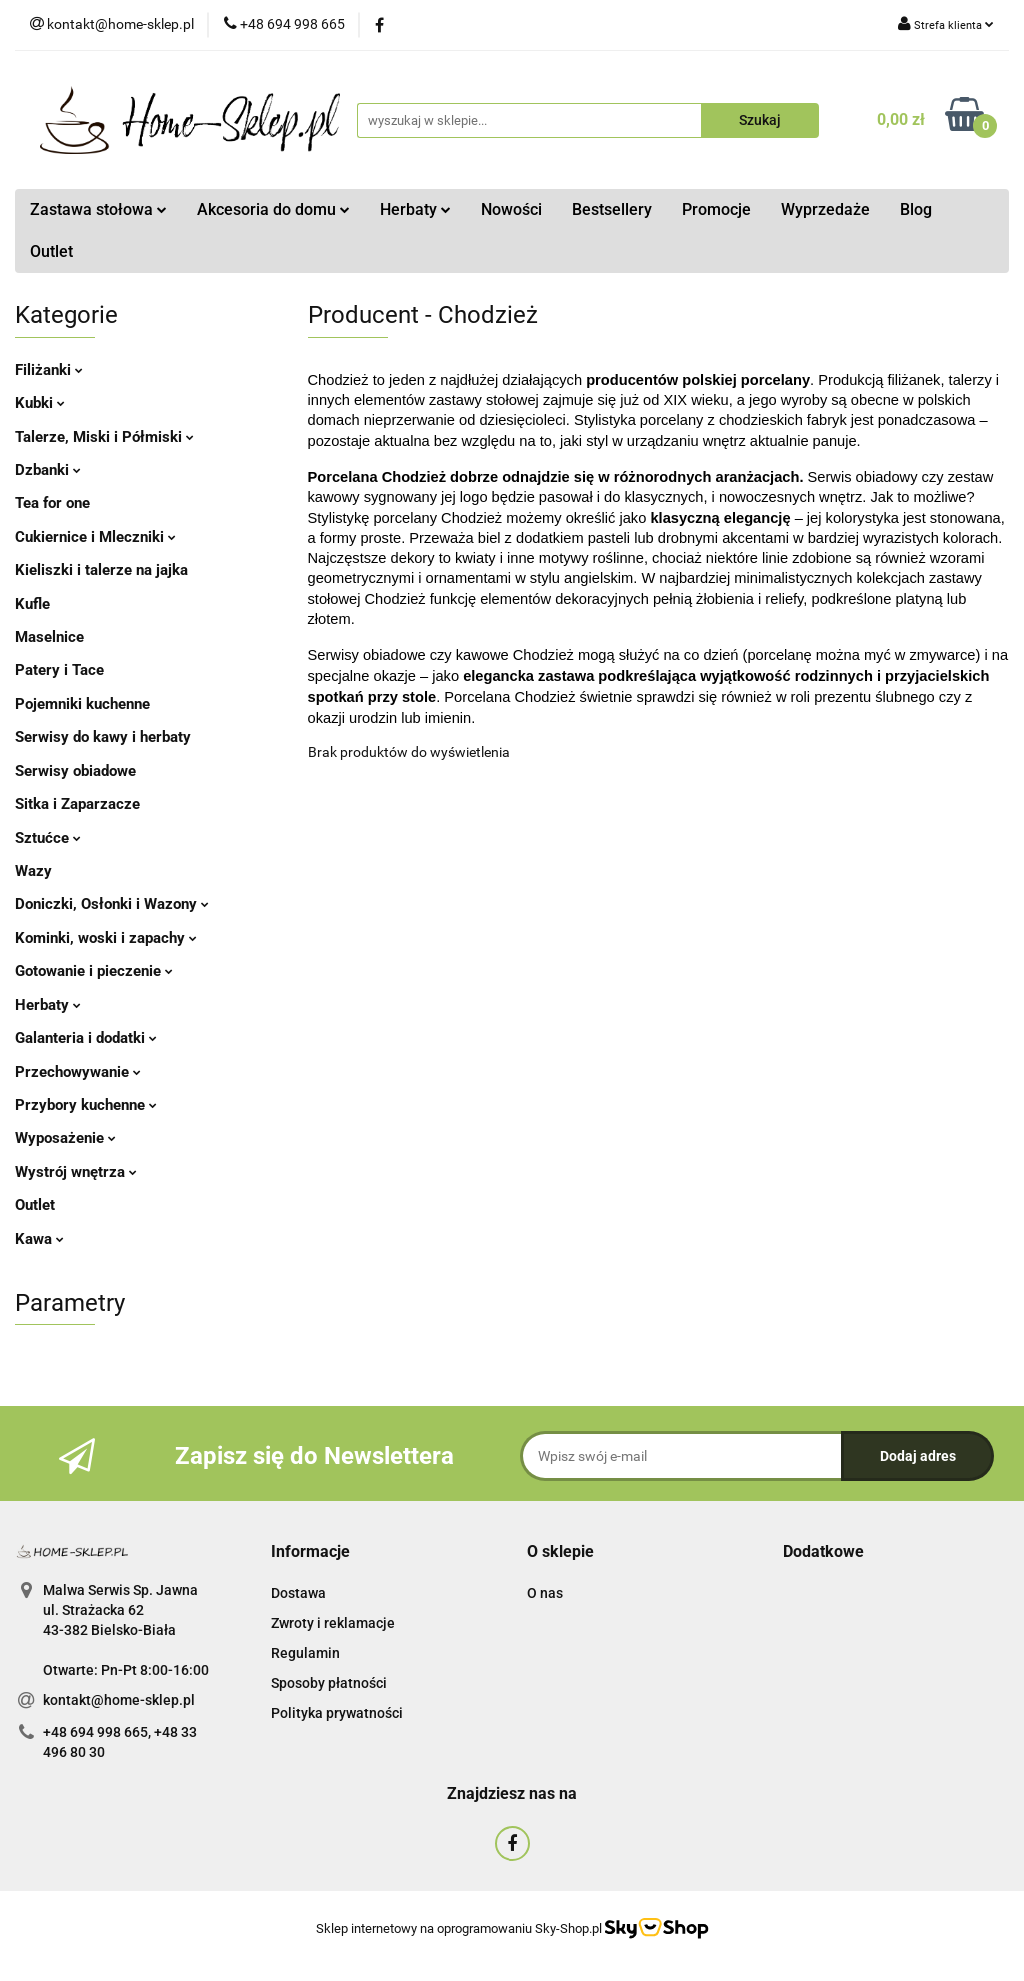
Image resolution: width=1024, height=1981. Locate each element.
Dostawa (298, 1593)
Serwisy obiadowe (75, 771)
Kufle (32, 604)
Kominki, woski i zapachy (106, 938)
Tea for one (52, 503)
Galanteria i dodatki (86, 1038)
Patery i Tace (59, 670)
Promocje (716, 209)
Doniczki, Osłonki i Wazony (112, 904)
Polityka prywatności (337, 1713)
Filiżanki (49, 370)
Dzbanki (48, 470)
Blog (916, 209)
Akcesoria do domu (273, 209)
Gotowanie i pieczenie (94, 971)
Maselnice (49, 637)
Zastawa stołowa (98, 209)
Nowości (511, 209)
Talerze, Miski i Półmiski (104, 437)
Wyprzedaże (825, 209)
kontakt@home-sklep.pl (119, 1700)
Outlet (51, 251)
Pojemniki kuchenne (82, 704)
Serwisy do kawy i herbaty (103, 737)
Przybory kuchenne (86, 1105)
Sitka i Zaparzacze (77, 804)
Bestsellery (612, 209)
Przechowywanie (78, 1072)
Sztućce (48, 838)
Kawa (39, 1239)
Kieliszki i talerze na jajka (101, 570)
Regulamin (305, 1653)
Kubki (40, 403)
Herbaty (415, 209)
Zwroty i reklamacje (333, 1623)
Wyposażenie (65, 1138)
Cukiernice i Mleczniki (95, 537)
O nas (545, 1593)
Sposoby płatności (329, 1683)
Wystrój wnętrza (76, 1172)
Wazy (33, 871)
